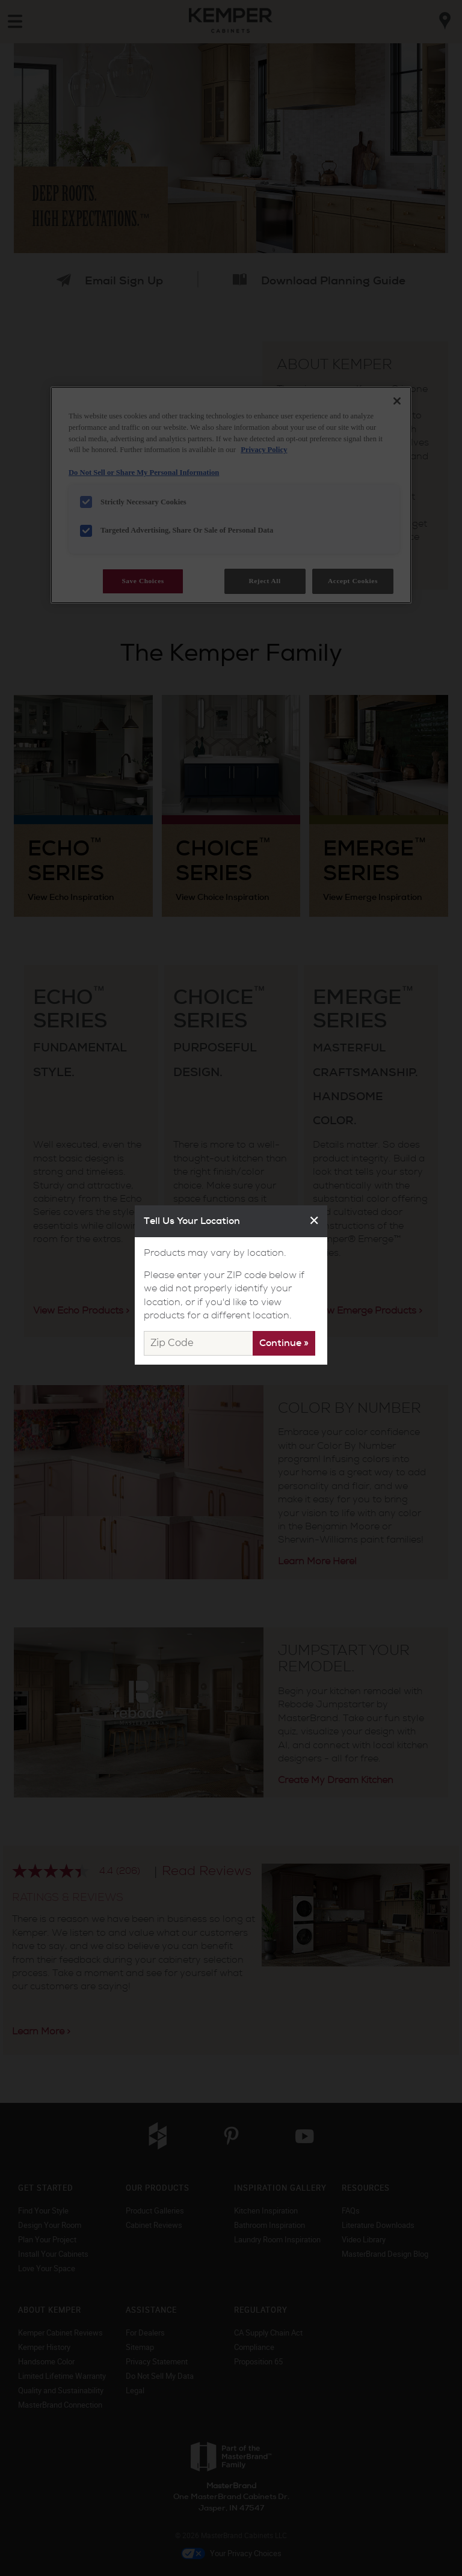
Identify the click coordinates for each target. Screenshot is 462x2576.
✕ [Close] (314, 1220)
